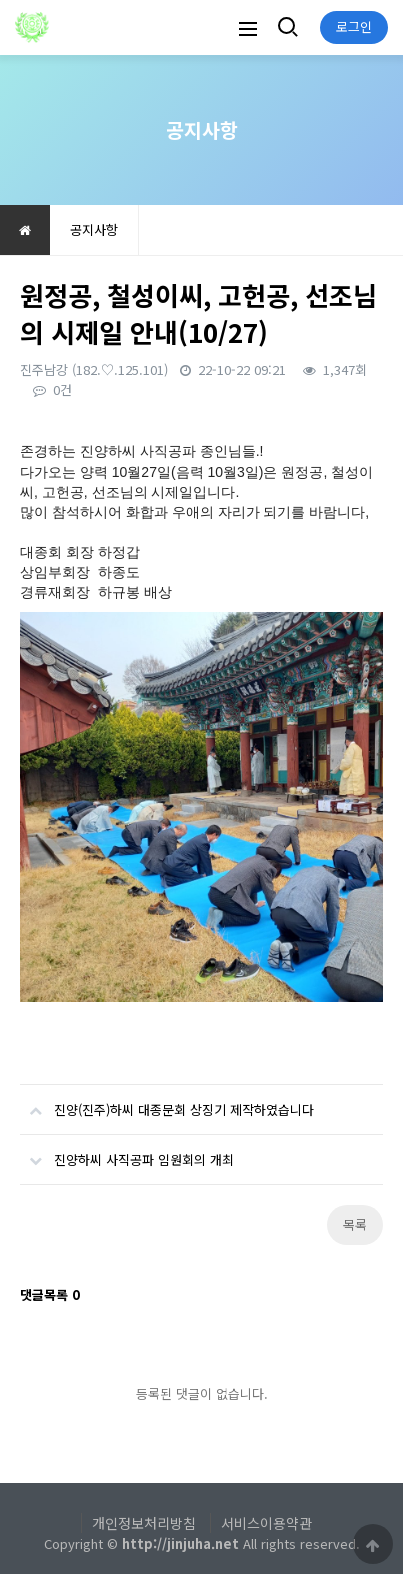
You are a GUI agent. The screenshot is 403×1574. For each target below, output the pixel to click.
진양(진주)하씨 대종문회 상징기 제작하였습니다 (167, 1102)
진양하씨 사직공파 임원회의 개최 (127, 1152)
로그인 (354, 26)
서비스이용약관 (266, 1523)
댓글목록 (50, 1294)
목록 (355, 1224)
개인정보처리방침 (144, 1523)
